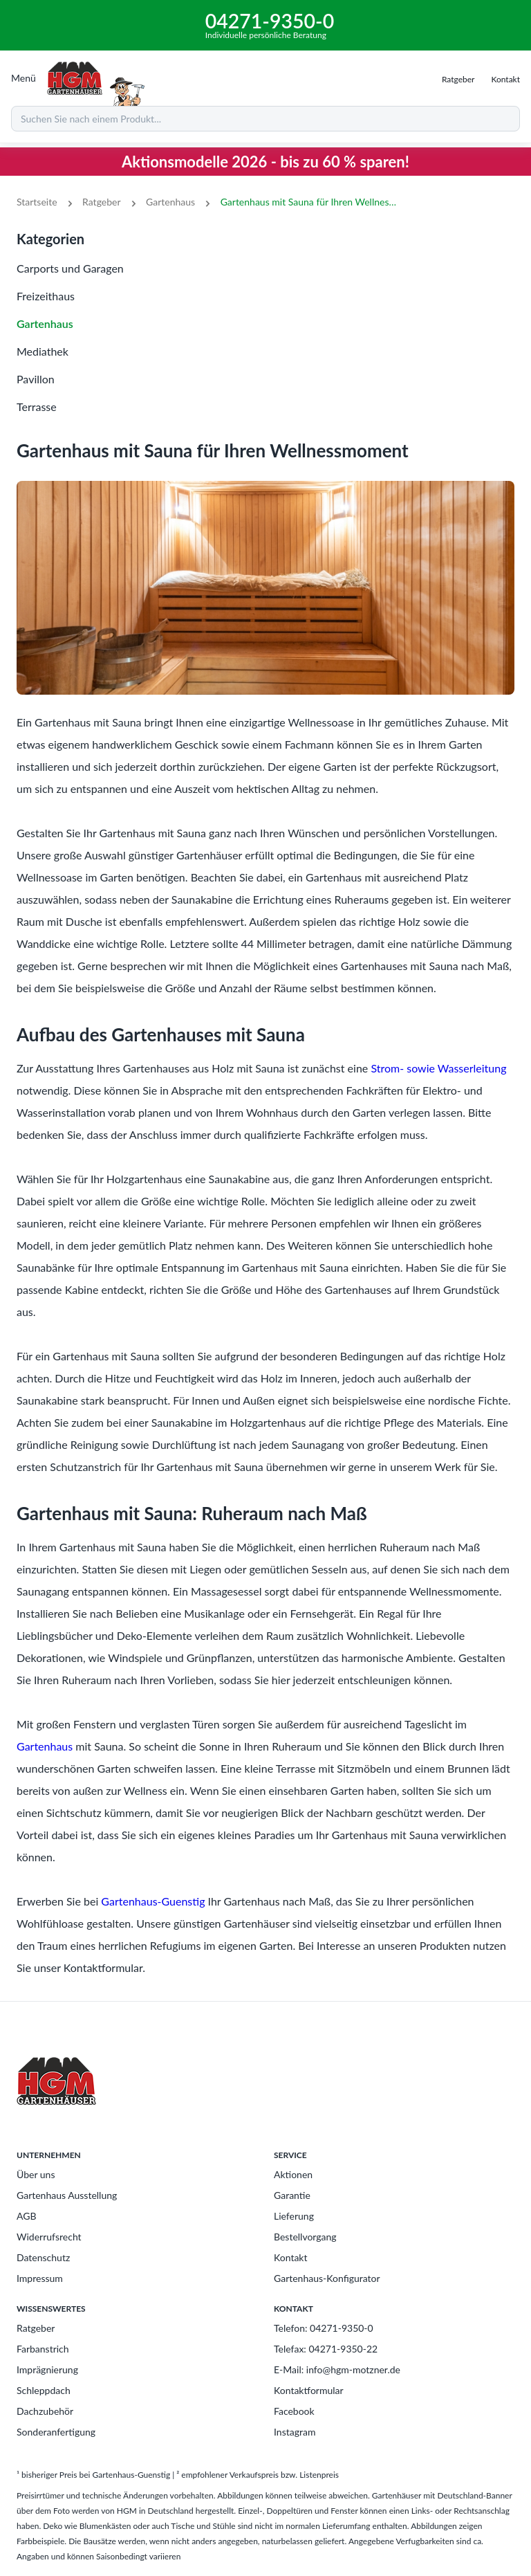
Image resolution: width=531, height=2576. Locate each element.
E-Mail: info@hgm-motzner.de (337, 2369)
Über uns (36, 2174)
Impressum (40, 2278)
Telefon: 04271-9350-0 (323, 2328)
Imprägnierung (47, 2369)
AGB (27, 2216)
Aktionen (293, 2174)
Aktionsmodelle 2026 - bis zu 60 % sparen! (265, 161)
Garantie (292, 2195)
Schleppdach (44, 2390)
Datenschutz (43, 2257)
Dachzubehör (45, 2411)
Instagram (294, 2432)
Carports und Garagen (70, 268)
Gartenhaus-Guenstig (153, 1901)
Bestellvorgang (305, 2236)
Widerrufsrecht (49, 2236)
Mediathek (42, 351)
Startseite (37, 202)
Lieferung (294, 2216)
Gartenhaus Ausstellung (67, 2195)
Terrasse (37, 406)
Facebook (294, 2411)
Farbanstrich (43, 2349)
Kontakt (291, 2257)
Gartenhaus (170, 202)
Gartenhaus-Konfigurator (327, 2278)
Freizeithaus (46, 295)
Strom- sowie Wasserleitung (438, 1068)
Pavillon (36, 378)
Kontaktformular (309, 2390)
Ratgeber (101, 202)
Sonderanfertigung (56, 2432)
